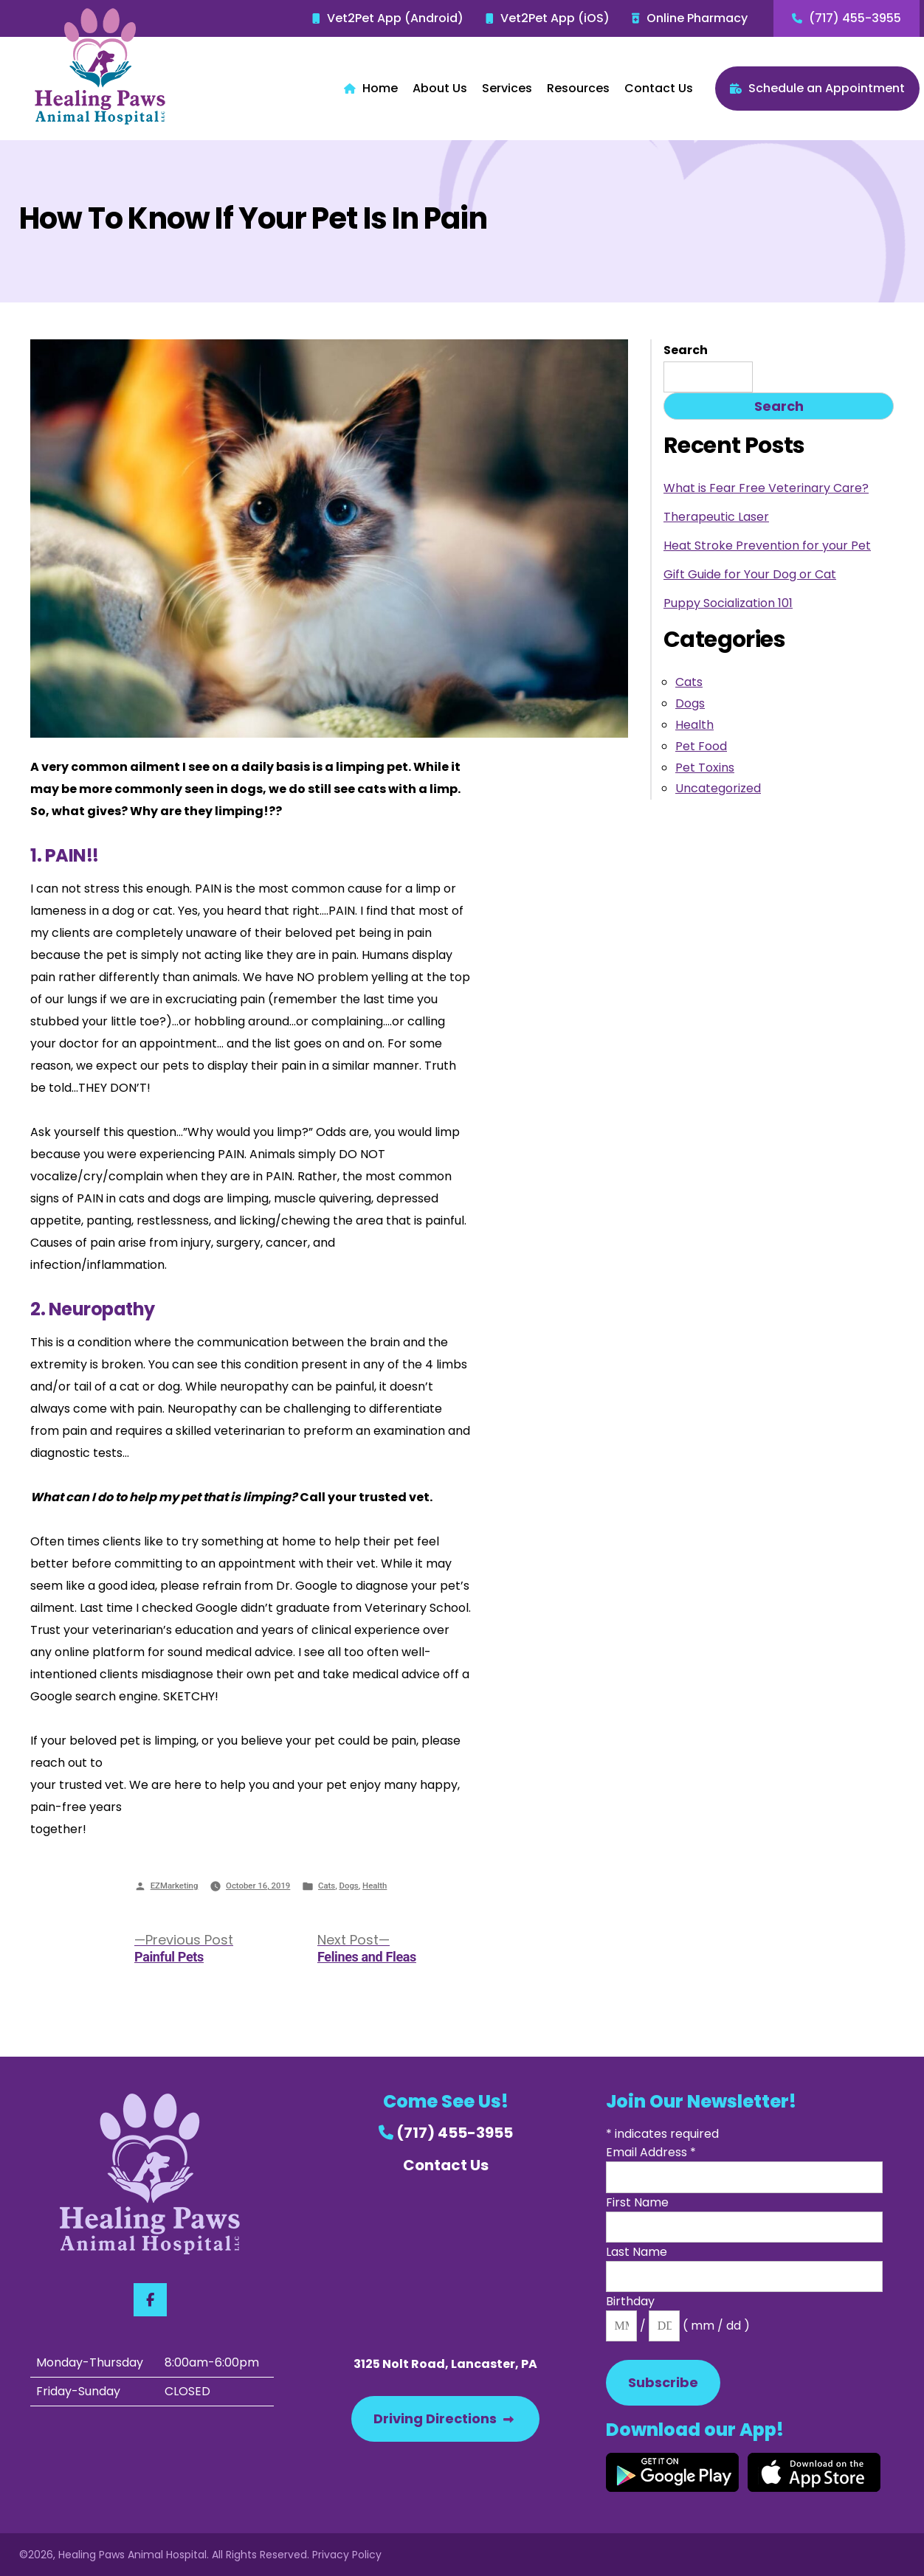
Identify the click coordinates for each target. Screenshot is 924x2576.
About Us (440, 88)
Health (374, 1885)
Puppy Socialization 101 (728, 603)
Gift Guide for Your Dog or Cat (749, 574)
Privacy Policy (347, 2554)
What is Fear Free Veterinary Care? (766, 487)
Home (371, 88)
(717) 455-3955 (846, 18)
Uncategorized (718, 788)
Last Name (636, 2251)
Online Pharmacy (690, 18)
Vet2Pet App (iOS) (548, 18)
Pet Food (701, 746)
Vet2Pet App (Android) (387, 18)
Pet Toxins (704, 767)
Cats (326, 1885)
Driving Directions (443, 2418)
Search (685, 350)
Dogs (349, 1885)
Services (507, 88)
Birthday (630, 2301)
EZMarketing (175, 1885)
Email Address (651, 2152)
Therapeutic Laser (716, 516)
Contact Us (658, 88)
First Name (637, 2202)
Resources (578, 88)
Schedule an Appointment (817, 88)
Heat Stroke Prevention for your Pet (767, 545)
